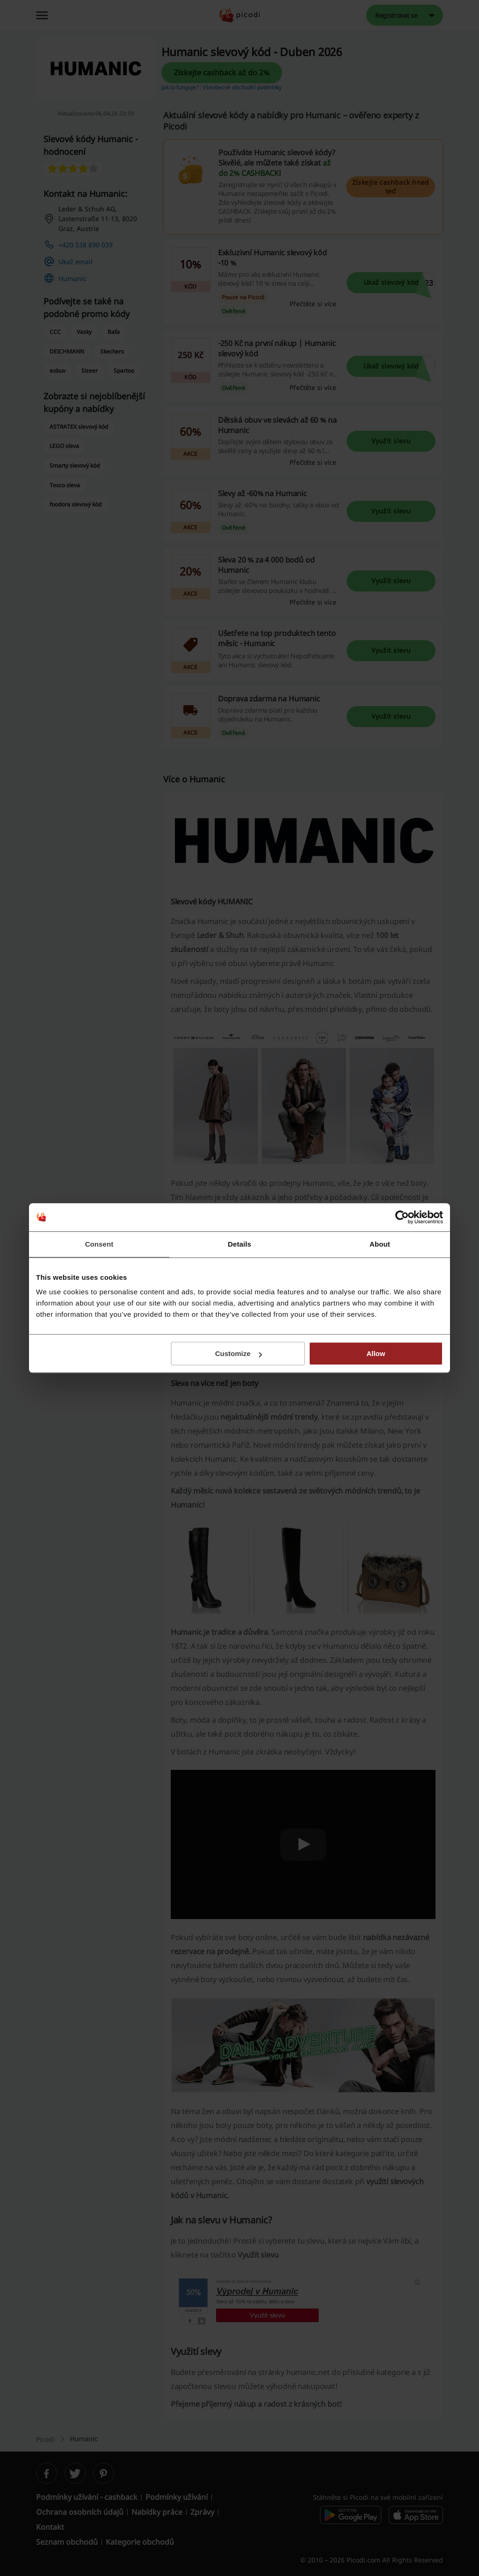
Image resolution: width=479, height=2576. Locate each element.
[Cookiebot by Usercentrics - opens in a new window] (402, 1217)
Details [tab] (239, 1244)
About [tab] (380, 1244)
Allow (375, 1353)
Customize (238, 1353)
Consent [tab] (99, 1244)
